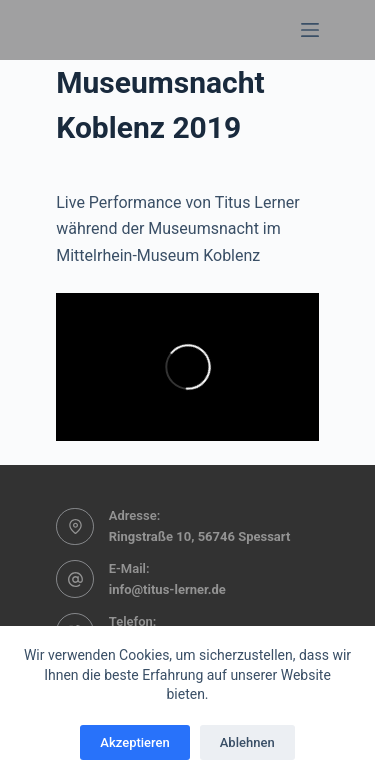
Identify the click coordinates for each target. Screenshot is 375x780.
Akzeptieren (134, 742)
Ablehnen (247, 742)
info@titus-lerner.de (167, 589)
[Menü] (310, 30)
